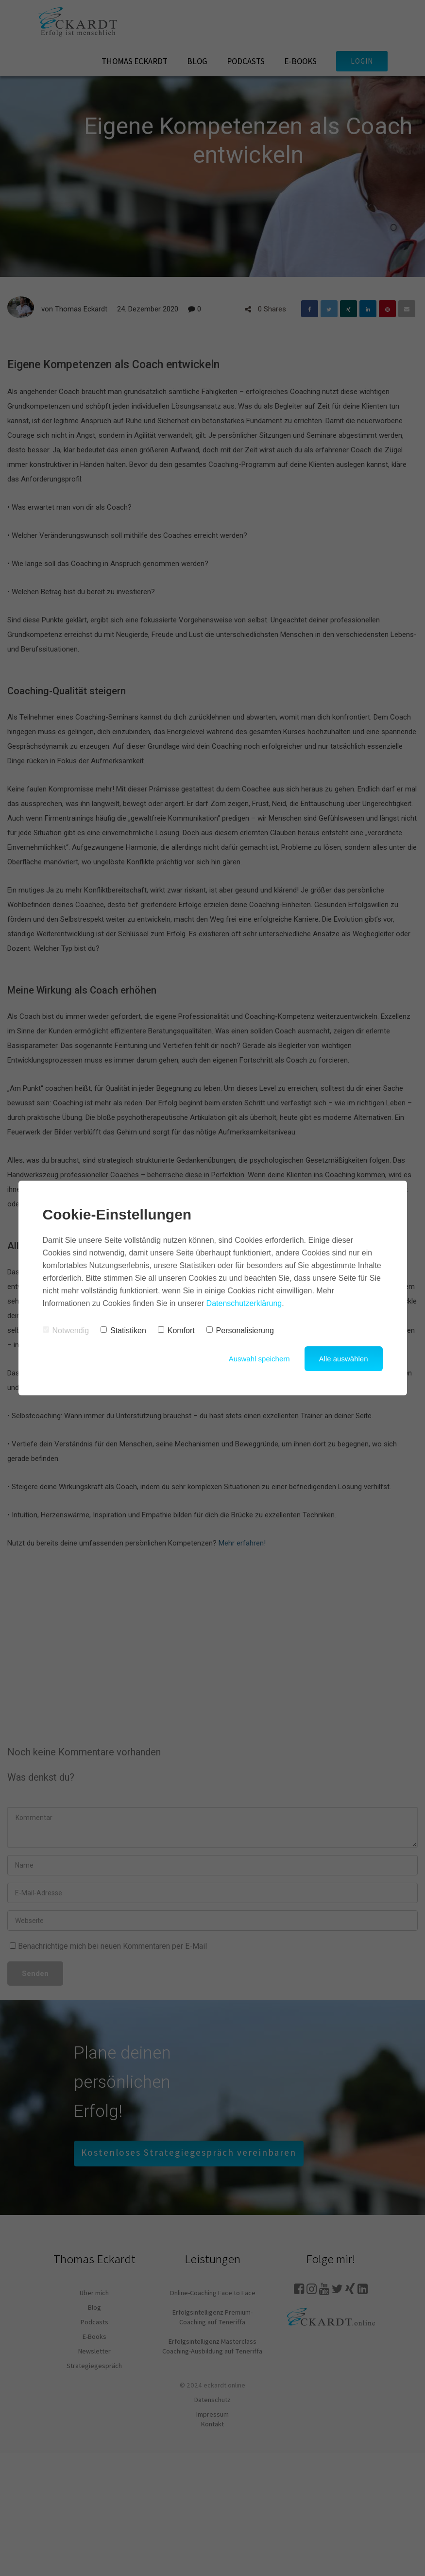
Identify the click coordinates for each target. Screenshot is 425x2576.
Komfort (176, 1330)
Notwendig (66, 1330)
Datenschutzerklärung (244, 1303)
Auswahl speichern (259, 1359)
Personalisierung (240, 1330)
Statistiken (123, 1330)
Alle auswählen (343, 1359)
